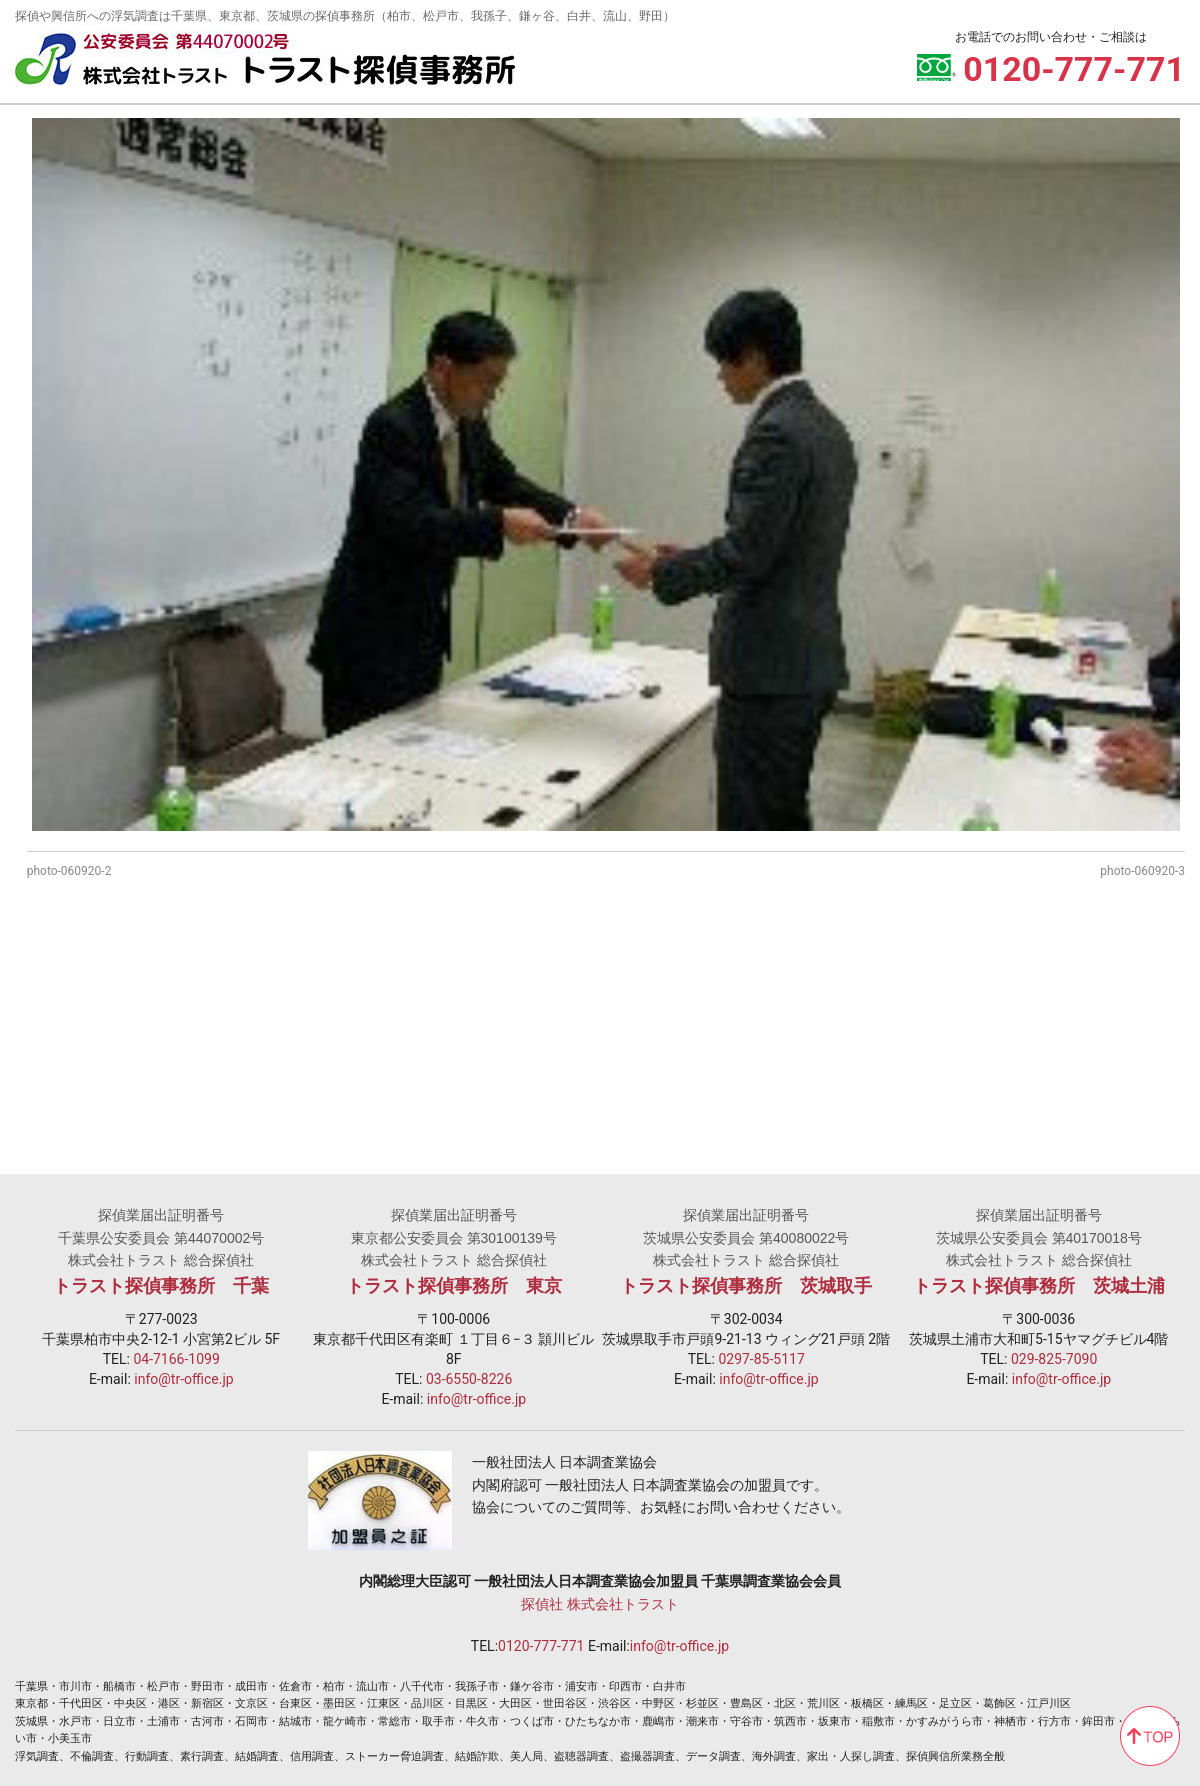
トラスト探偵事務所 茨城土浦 (1039, 1286)
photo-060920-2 (69, 871)
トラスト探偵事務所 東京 (454, 1286)
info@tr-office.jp (183, 1379)
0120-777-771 (541, 1646)
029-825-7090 (1054, 1359)
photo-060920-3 (1142, 871)
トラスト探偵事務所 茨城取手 (746, 1286)
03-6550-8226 (469, 1379)
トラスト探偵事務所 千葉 (161, 1286)
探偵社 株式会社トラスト (599, 1604)
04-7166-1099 (176, 1359)
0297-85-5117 (761, 1359)
